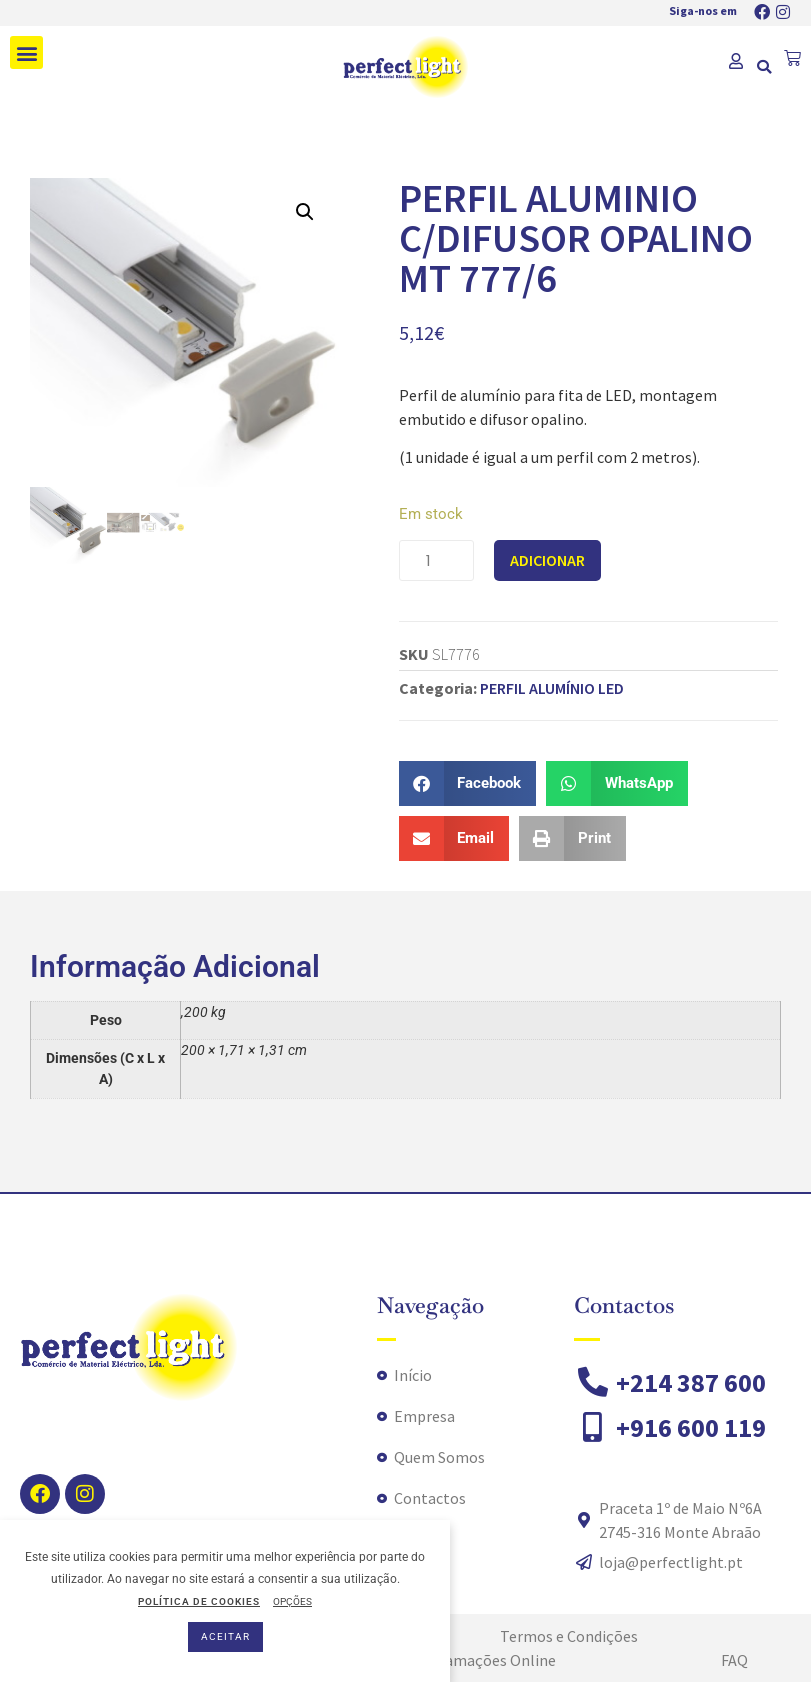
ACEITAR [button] (225, 1636)
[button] (26, 52)
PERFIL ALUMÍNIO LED (552, 688)
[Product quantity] (436, 560)
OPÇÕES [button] (292, 1601)
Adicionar (547, 560)
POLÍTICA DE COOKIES (199, 1601)
